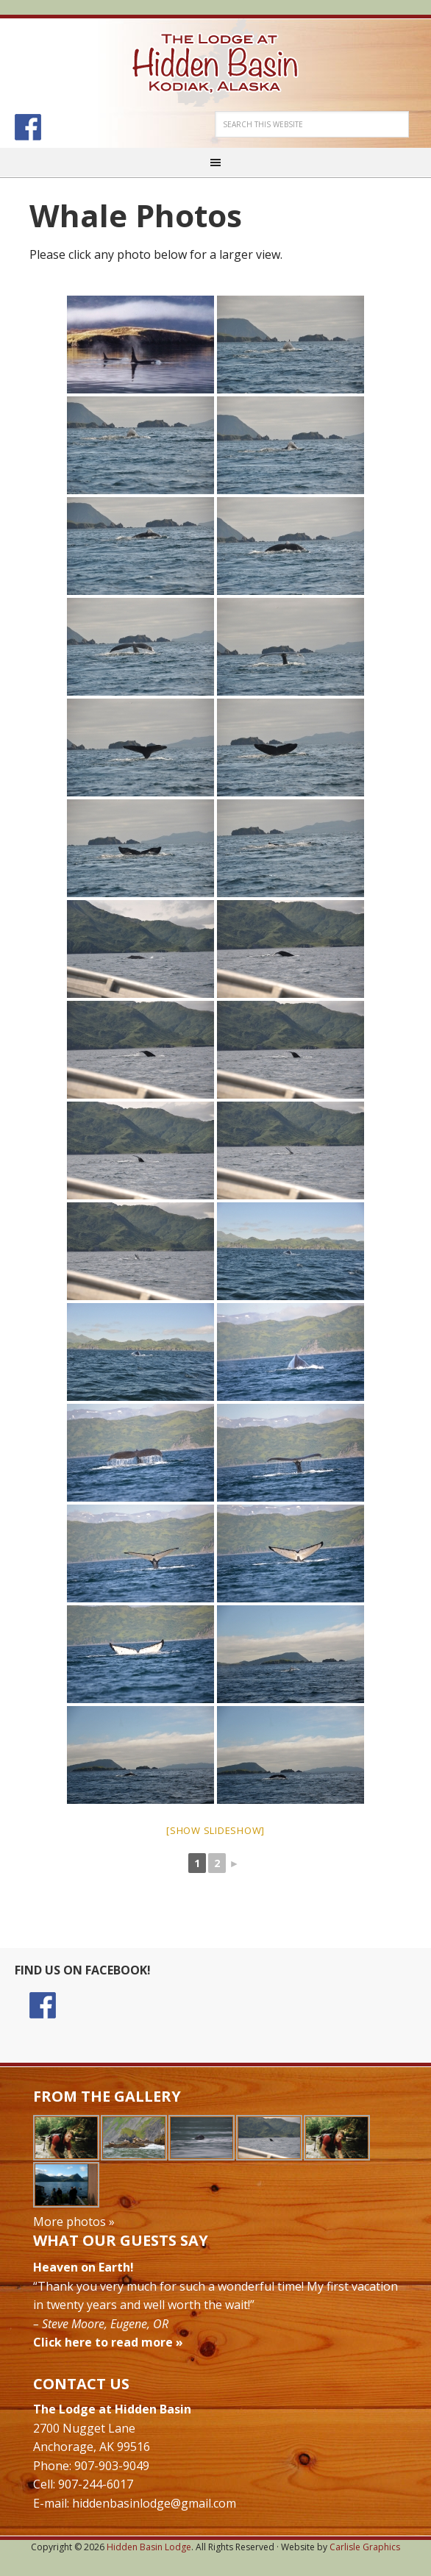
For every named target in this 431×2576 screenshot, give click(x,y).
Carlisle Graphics (365, 2547)
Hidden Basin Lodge (215, 62)
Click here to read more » (108, 2342)
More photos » (74, 2221)
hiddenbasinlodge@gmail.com (154, 2503)
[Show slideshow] (215, 1830)
